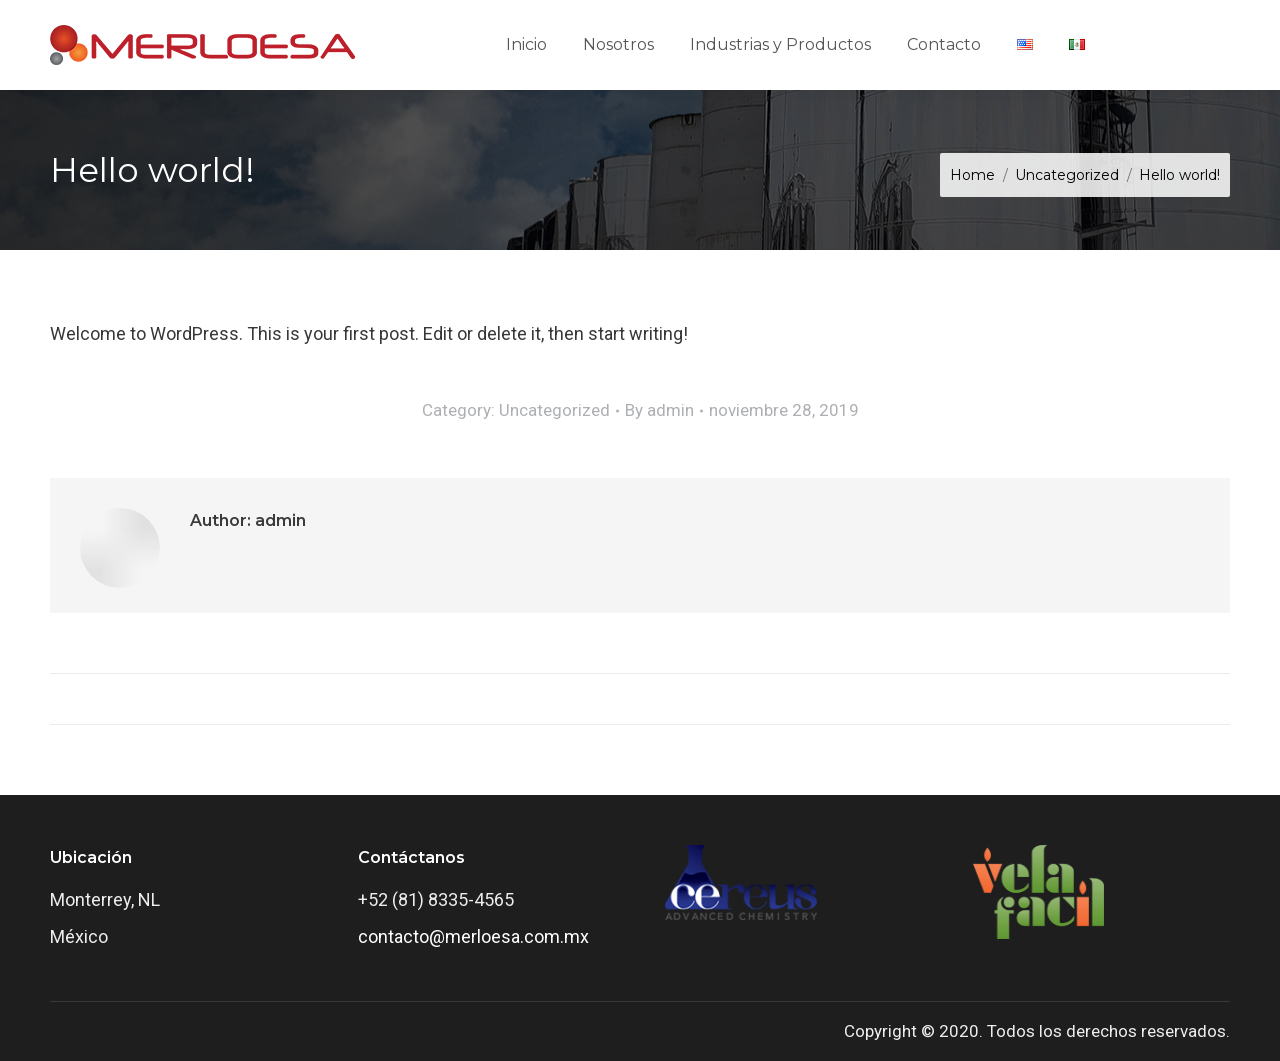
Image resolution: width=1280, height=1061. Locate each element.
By (659, 410)
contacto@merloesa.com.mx (473, 936)
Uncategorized (554, 410)
